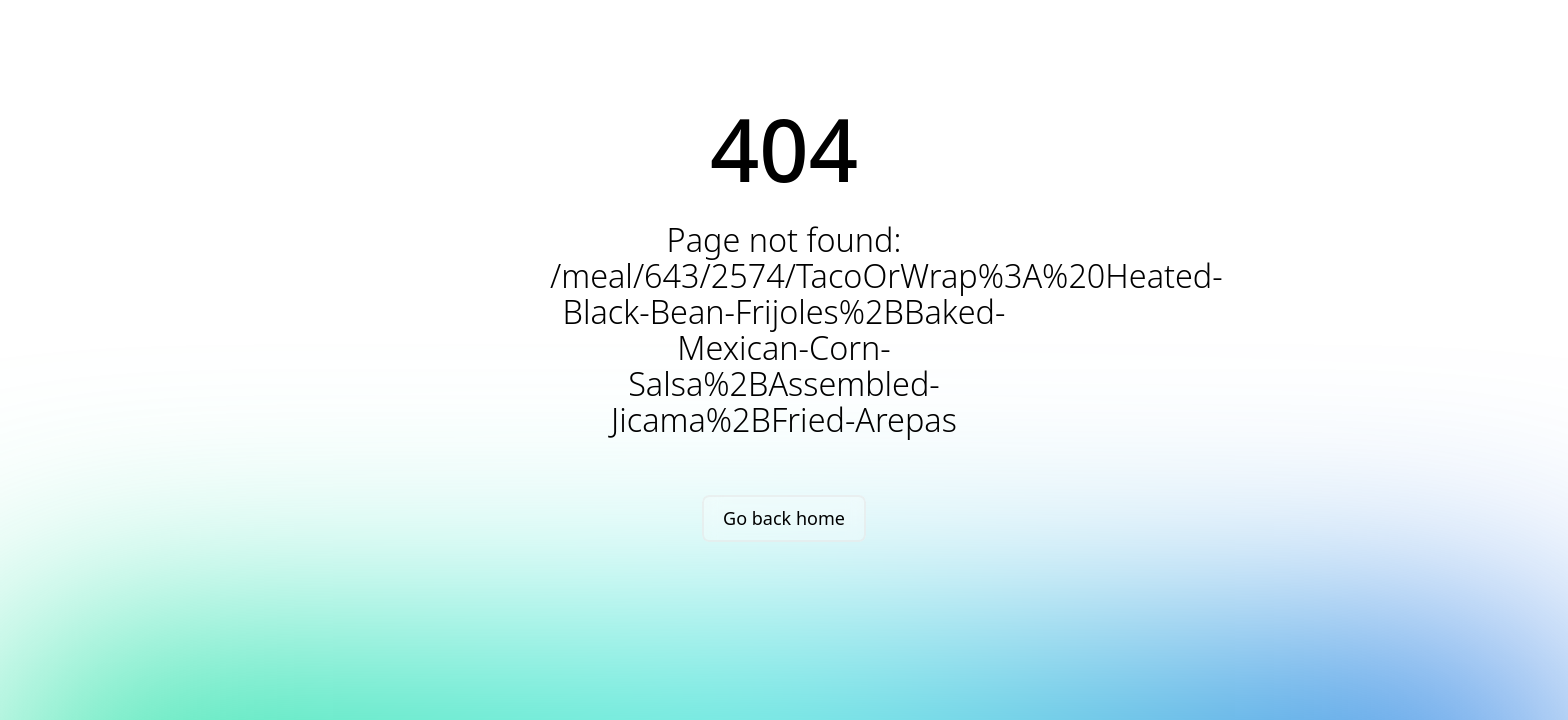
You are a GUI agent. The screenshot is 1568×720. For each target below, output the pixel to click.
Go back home (784, 518)
